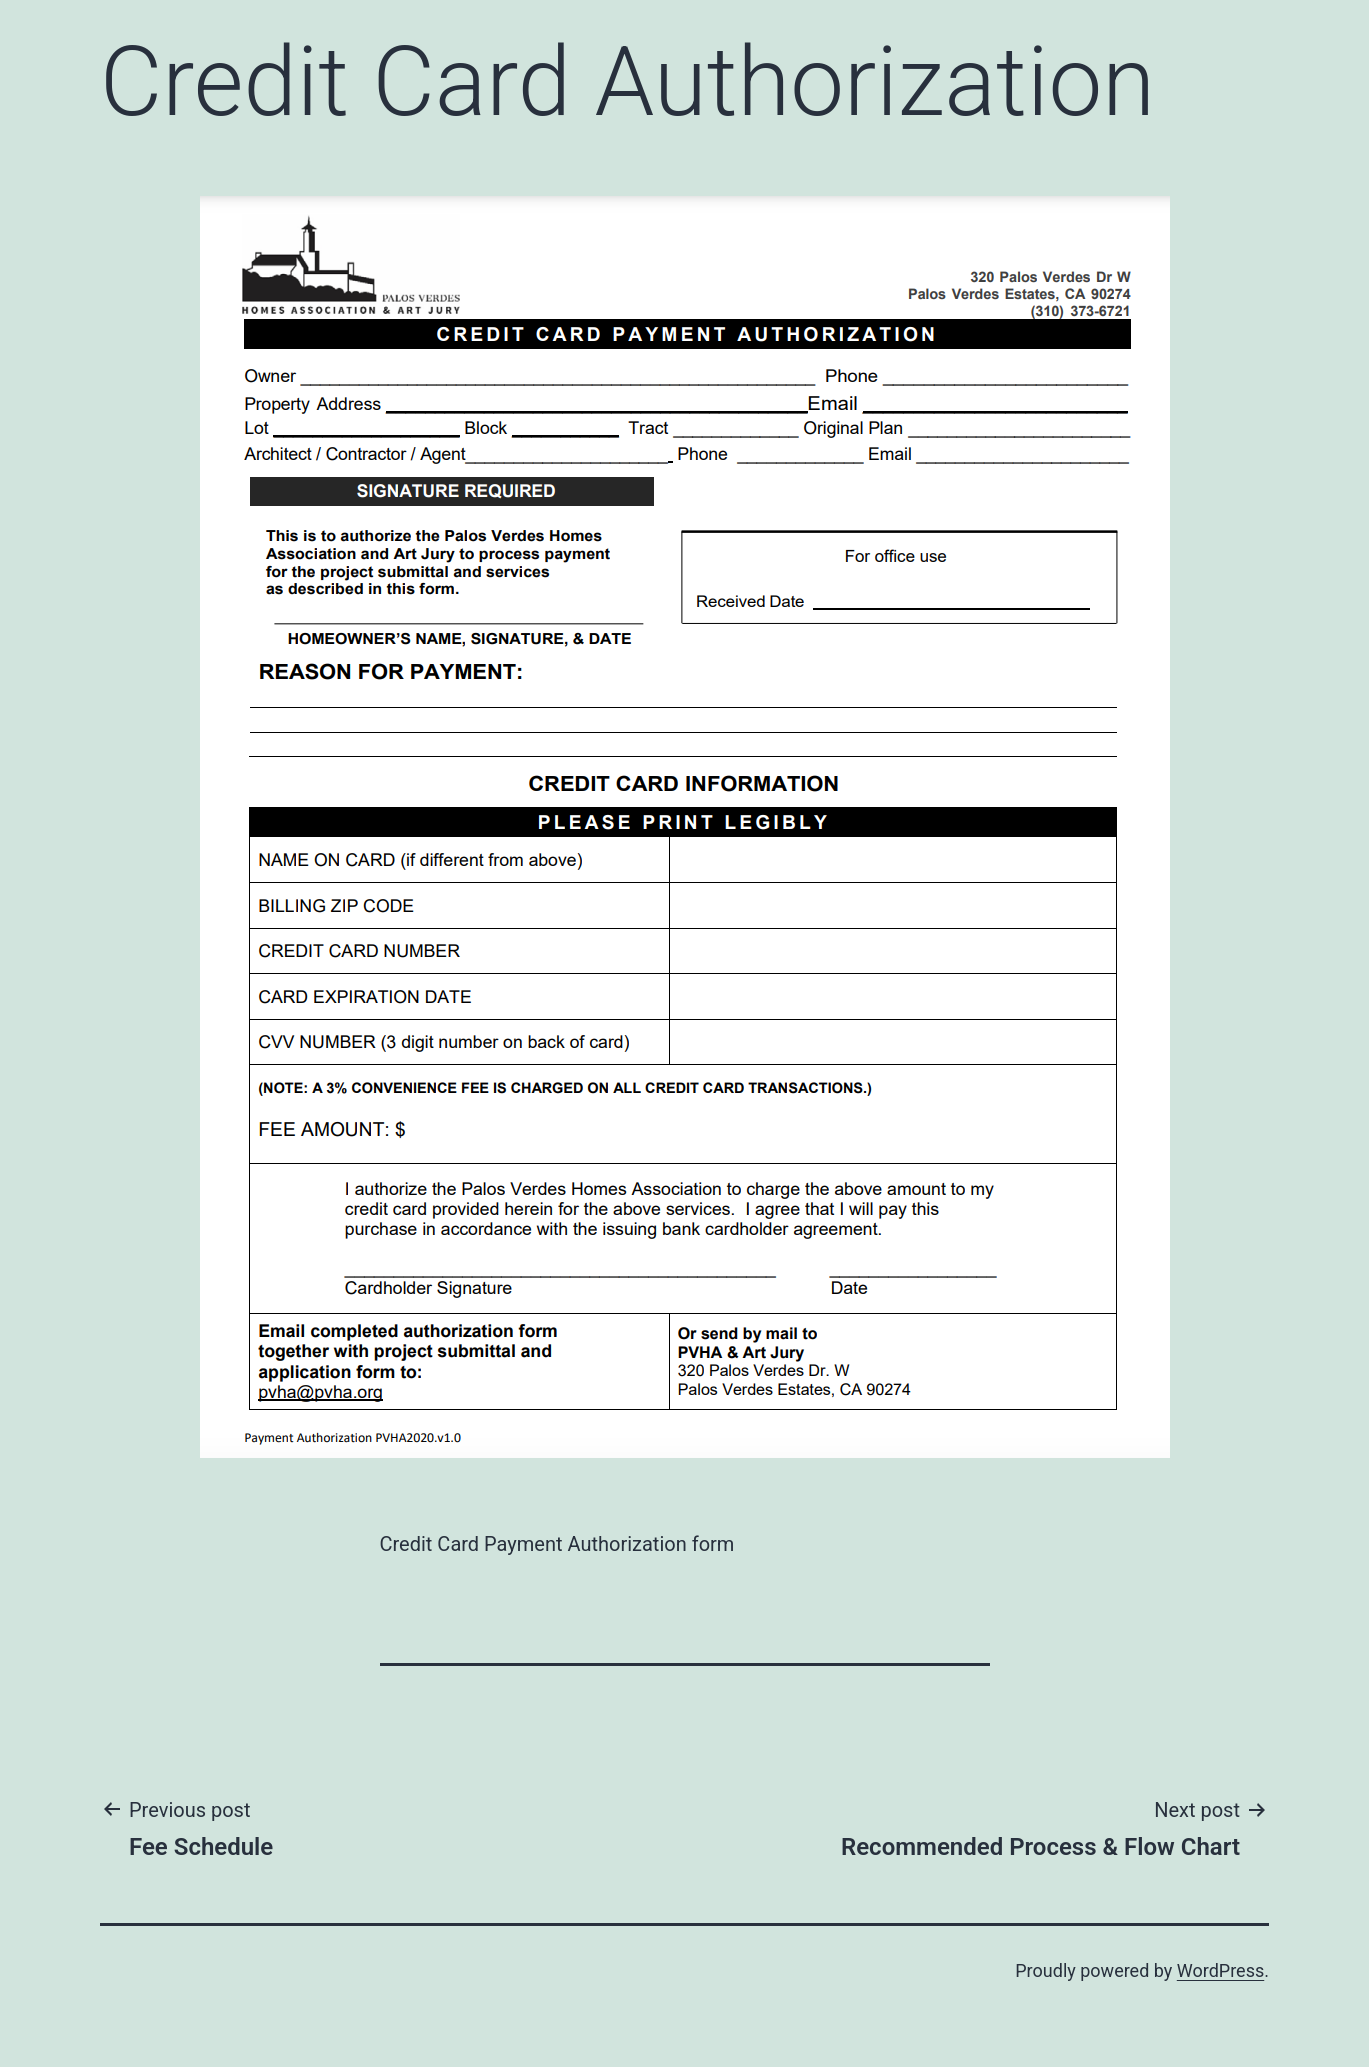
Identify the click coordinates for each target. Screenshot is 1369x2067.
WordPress (1220, 1970)
